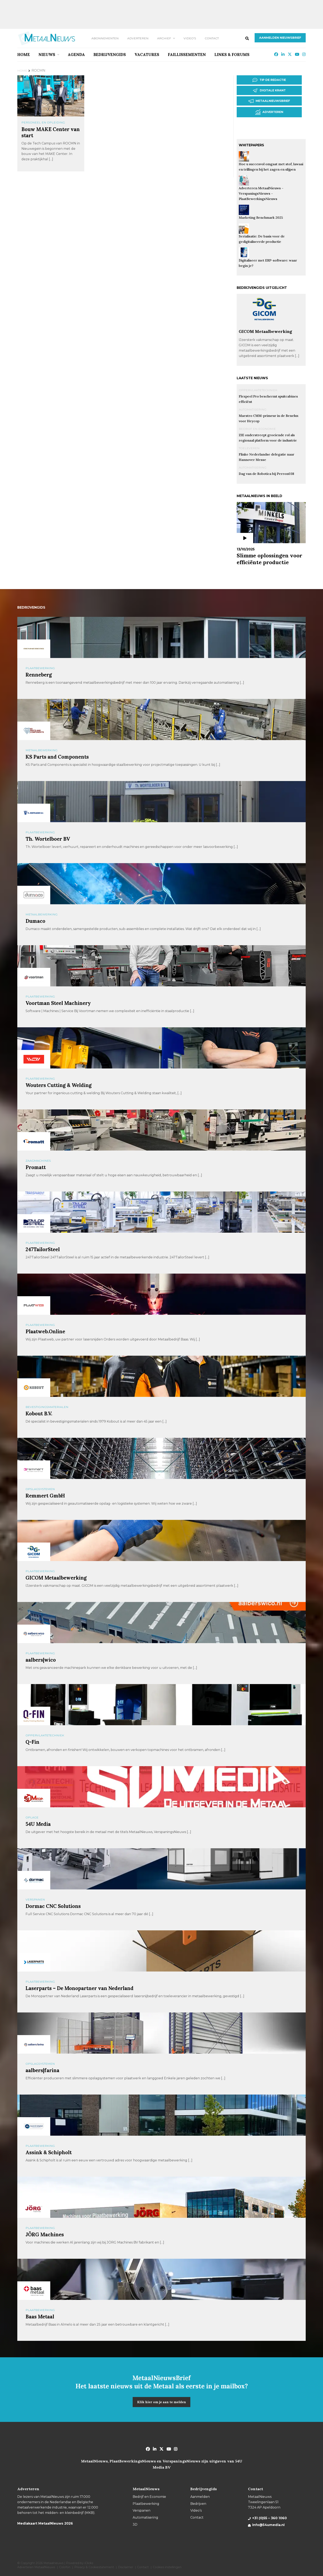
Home (23, 54)
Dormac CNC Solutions (53, 1906)
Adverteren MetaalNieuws (36, 2567)
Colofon (64, 2567)
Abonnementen (105, 38)
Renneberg (39, 674)
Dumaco (35, 921)
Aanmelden (200, 2496)
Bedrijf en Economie (257, 428)
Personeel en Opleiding (43, 122)
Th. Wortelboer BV (48, 839)
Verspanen (35, 1899)
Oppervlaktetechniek (258, 390)
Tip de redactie (271, 80)
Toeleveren (249, 448)
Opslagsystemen (40, 1489)
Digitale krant (271, 90)
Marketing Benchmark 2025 (261, 217)
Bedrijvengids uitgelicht (262, 287)
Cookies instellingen (167, 2567)
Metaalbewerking (41, 750)
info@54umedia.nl (268, 2525)
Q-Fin (32, 1742)
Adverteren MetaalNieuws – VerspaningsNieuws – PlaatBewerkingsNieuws (261, 193)
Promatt (36, 1167)
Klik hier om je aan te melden (161, 2402)
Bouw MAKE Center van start (50, 132)
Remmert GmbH (45, 1495)
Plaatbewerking (40, 668)
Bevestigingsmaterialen (47, 1407)
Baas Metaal (40, 2316)
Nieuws (47, 54)
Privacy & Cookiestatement (94, 2567)
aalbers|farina (42, 2070)
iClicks (88, 2563)
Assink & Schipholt (49, 2152)
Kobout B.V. (39, 1413)
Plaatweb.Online (45, 1331)
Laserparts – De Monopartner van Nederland (79, 1988)
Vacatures (147, 54)
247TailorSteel (43, 1249)
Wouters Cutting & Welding (59, 1085)
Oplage (32, 1817)
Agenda (76, 54)
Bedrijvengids (110, 54)
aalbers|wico (41, 1659)
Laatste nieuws (252, 378)
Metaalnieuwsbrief (271, 101)
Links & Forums (231, 54)
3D (135, 2524)
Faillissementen (187, 54)
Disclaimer (125, 2567)
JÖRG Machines (45, 2234)
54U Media (38, 1824)
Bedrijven (198, 2503)
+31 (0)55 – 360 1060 (269, 2518)
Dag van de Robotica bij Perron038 (266, 473)
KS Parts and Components (57, 756)
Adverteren (138, 38)
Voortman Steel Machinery (58, 1003)
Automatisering (252, 409)
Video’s (190, 38)
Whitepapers (251, 145)
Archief (164, 38)
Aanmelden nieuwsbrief (280, 38)
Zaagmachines (38, 1160)
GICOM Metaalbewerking (265, 331)
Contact (212, 38)
